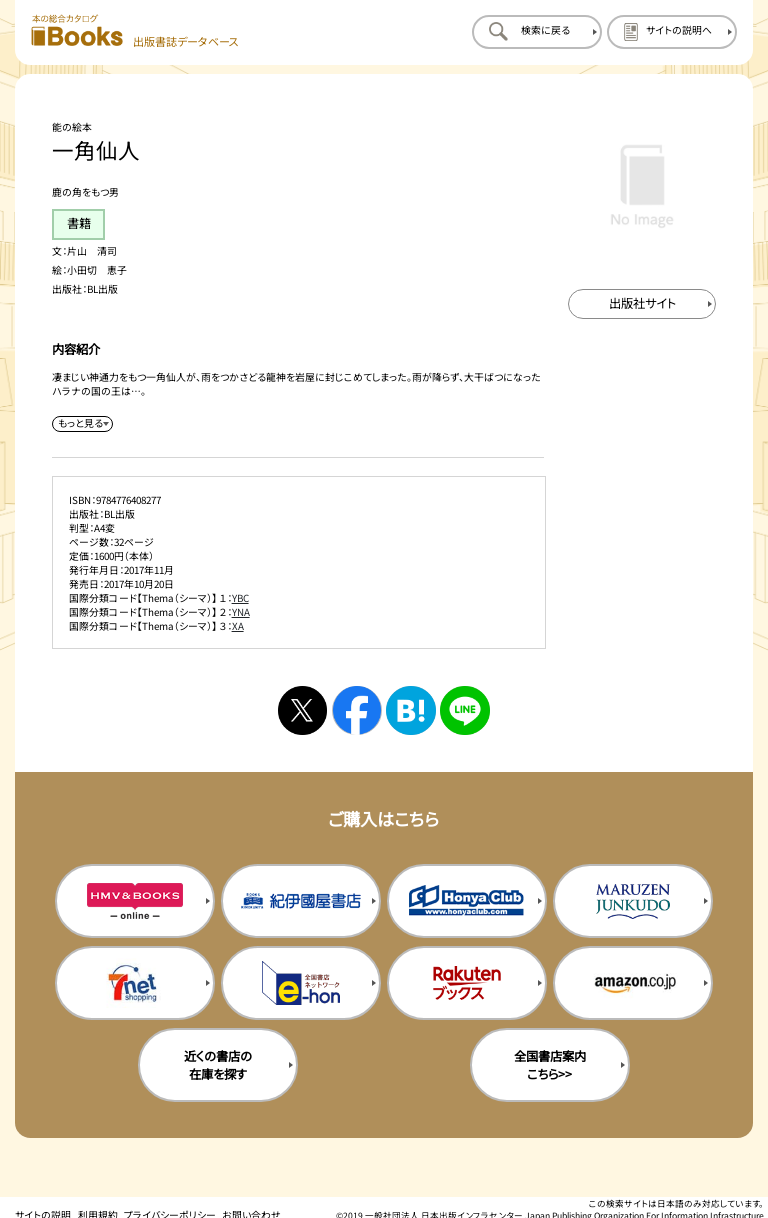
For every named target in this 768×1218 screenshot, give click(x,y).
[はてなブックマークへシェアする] (410, 710)
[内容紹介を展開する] (82, 424)
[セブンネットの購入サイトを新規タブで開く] (135, 983)
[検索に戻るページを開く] (537, 32)
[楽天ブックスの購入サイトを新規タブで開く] (467, 983)
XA (238, 626)
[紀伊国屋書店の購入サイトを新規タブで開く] (301, 901)
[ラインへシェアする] (464, 710)
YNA (241, 612)
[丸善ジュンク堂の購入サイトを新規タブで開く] (633, 901)
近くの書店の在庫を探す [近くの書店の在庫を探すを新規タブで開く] (218, 1065)
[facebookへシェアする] (356, 710)
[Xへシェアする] (302, 710)
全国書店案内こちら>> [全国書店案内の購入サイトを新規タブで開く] (550, 1065)
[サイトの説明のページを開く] (672, 32)
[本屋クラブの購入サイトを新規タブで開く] (467, 901)
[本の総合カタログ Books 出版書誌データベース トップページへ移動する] (135, 31)
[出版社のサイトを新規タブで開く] (641, 304)
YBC (240, 598)
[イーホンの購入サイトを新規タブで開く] (301, 983)
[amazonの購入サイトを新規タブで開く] (633, 983)
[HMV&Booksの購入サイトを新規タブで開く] (135, 901)
